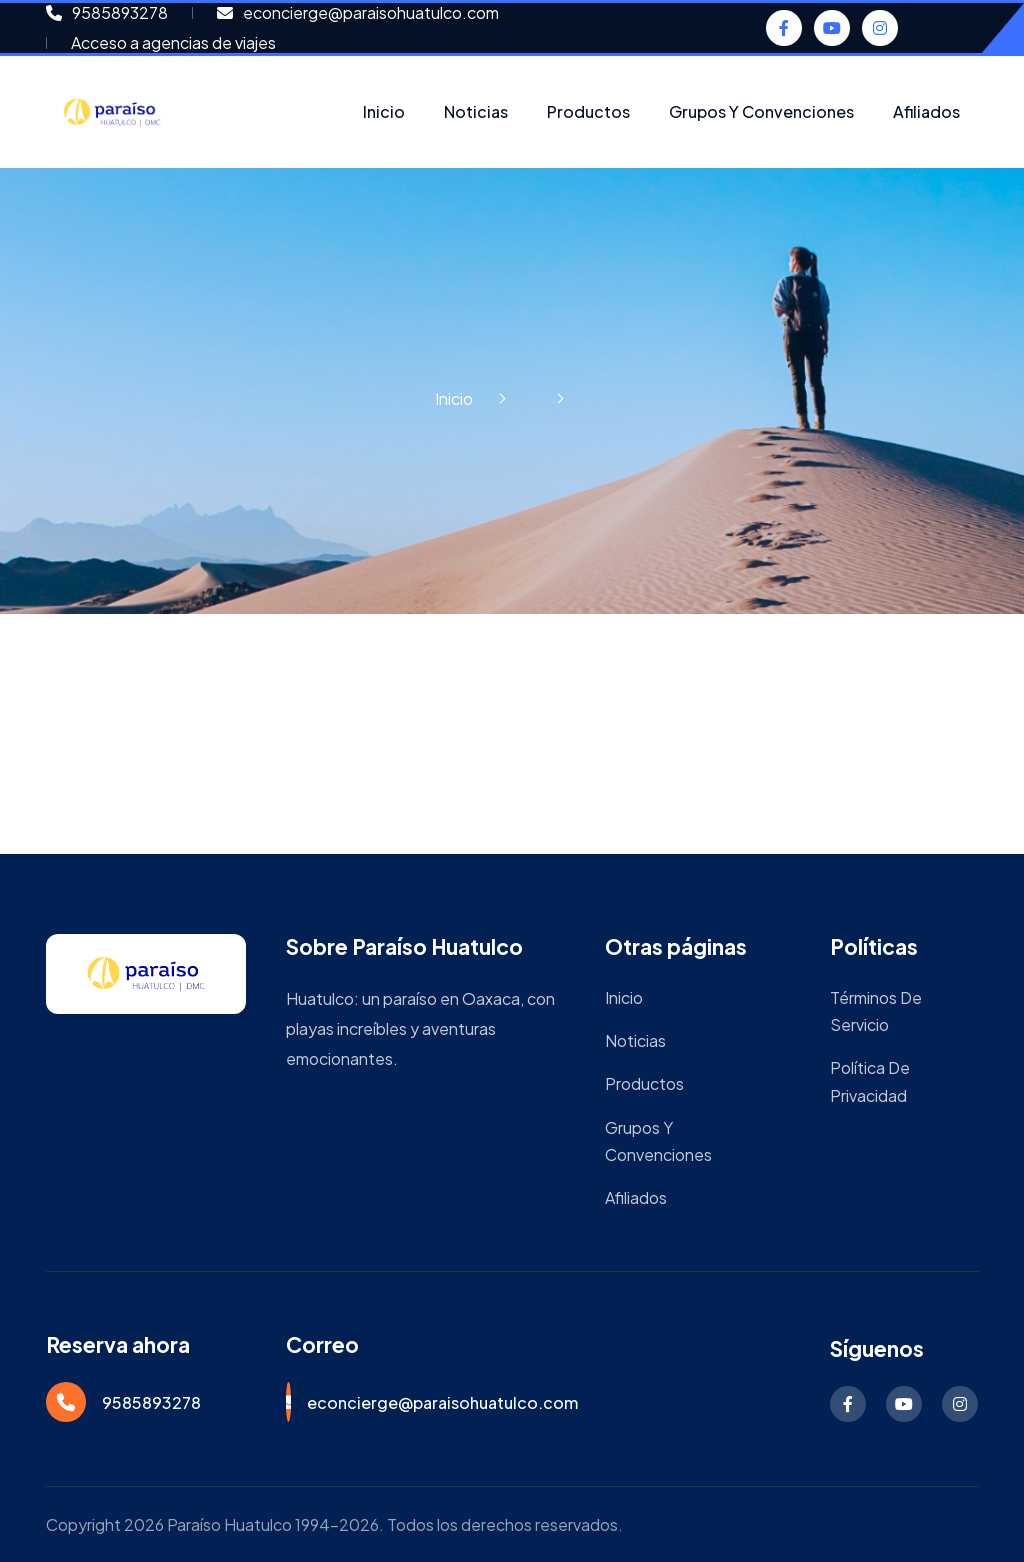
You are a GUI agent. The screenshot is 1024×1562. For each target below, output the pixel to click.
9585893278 (151, 1402)
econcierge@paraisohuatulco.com (442, 1402)
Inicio (384, 111)
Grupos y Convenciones (761, 111)
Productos (588, 111)
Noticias (476, 111)
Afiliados (926, 111)
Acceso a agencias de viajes (173, 42)
